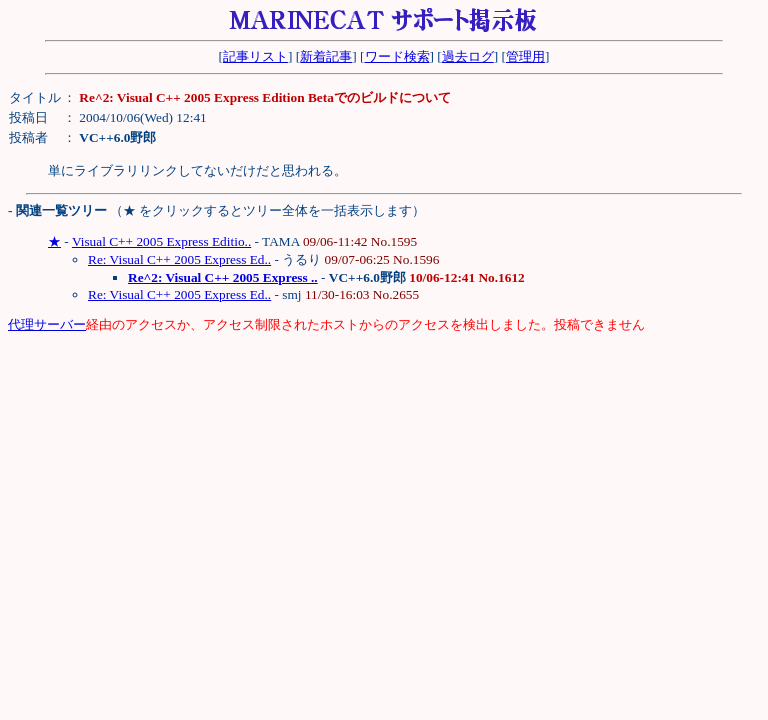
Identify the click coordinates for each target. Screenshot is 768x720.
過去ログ (468, 56)
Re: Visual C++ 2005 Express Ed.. (179, 259)
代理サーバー (47, 324)
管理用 (525, 56)
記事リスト (255, 56)
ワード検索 (397, 56)
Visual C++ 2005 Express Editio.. (161, 241)
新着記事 (326, 56)
